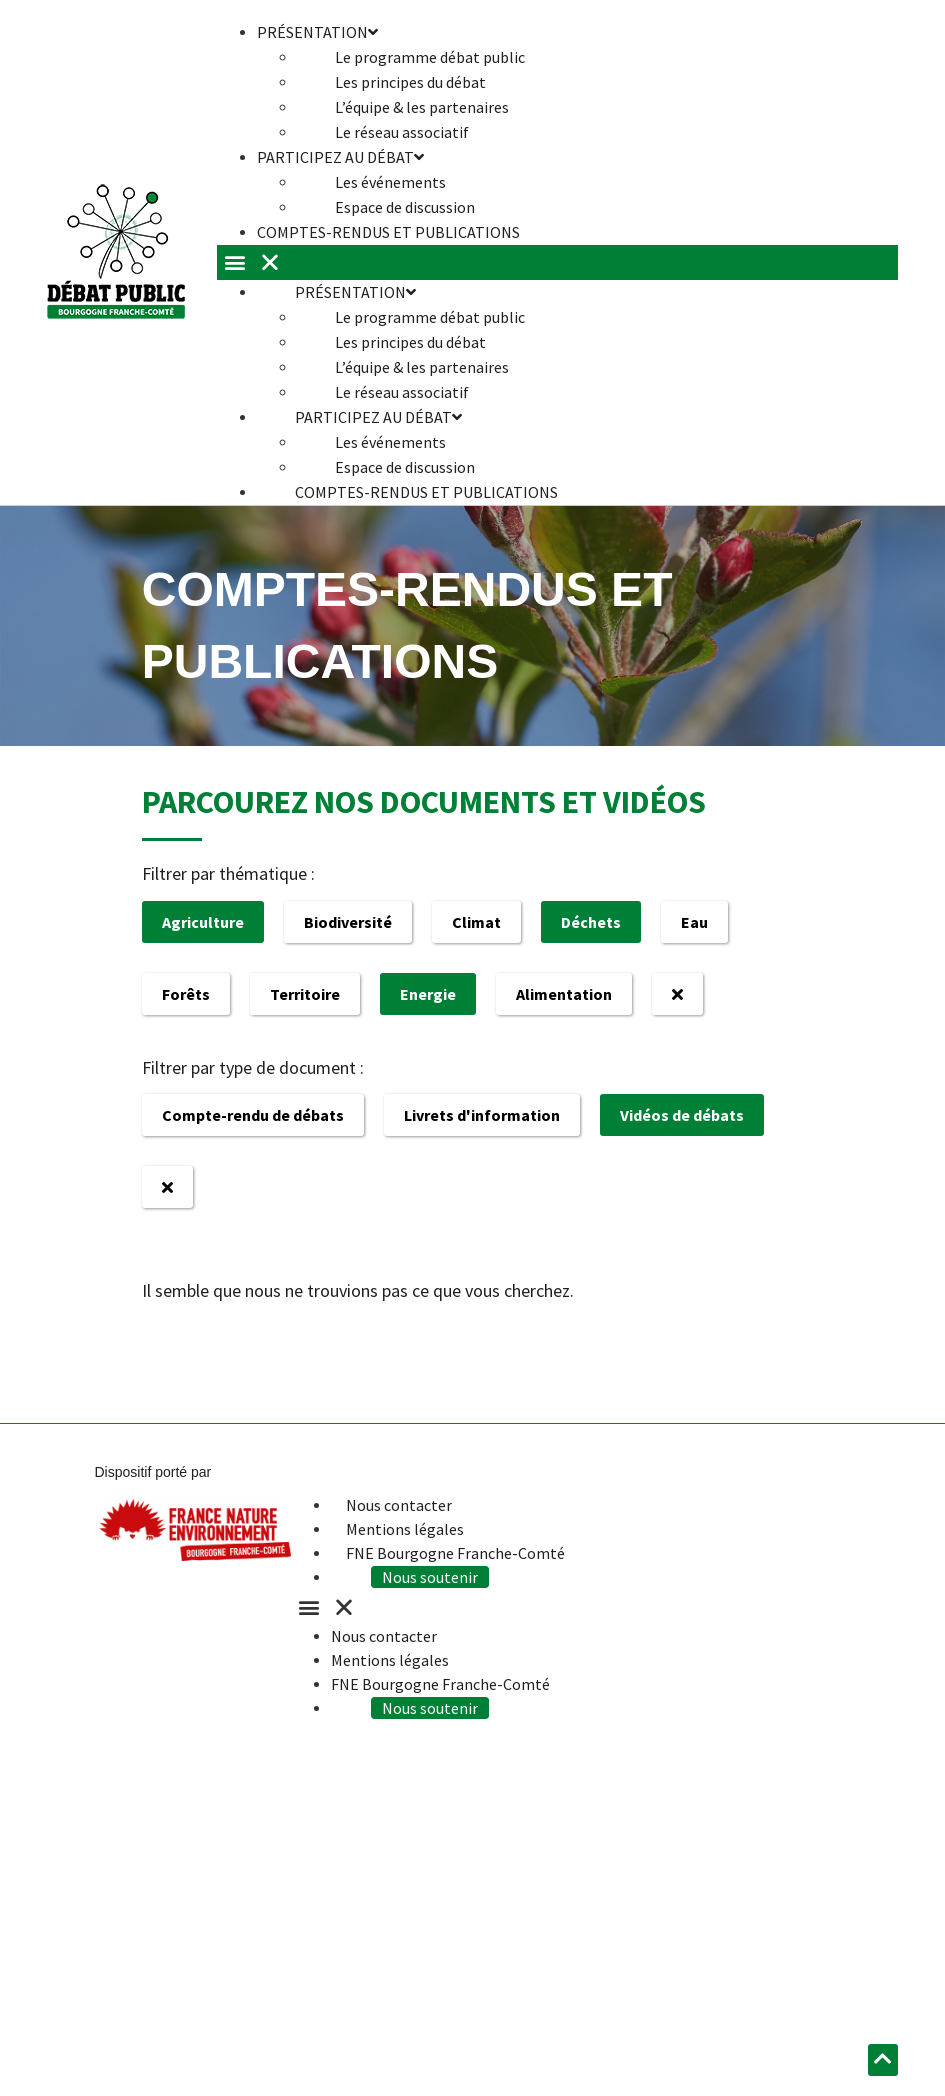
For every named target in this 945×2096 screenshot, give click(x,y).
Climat (476, 922)
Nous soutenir (430, 1577)
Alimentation (564, 994)
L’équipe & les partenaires (422, 107)
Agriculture (203, 922)
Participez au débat (340, 157)
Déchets (591, 922)
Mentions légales (405, 1529)
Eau (694, 922)
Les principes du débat (410, 82)
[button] (557, 262)
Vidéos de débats (682, 1115)
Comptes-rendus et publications (388, 232)
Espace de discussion (405, 467)
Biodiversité (348, 922)
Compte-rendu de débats (253, 1115)
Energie (428, 994)
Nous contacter (399, 1505)
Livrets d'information (482, 1115)
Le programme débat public (430, 57)
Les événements (390, 182)
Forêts (186, 994)
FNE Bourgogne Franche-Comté (455, 1553)
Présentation (355, 292)
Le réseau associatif (402, 392)
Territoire (305, 994)
